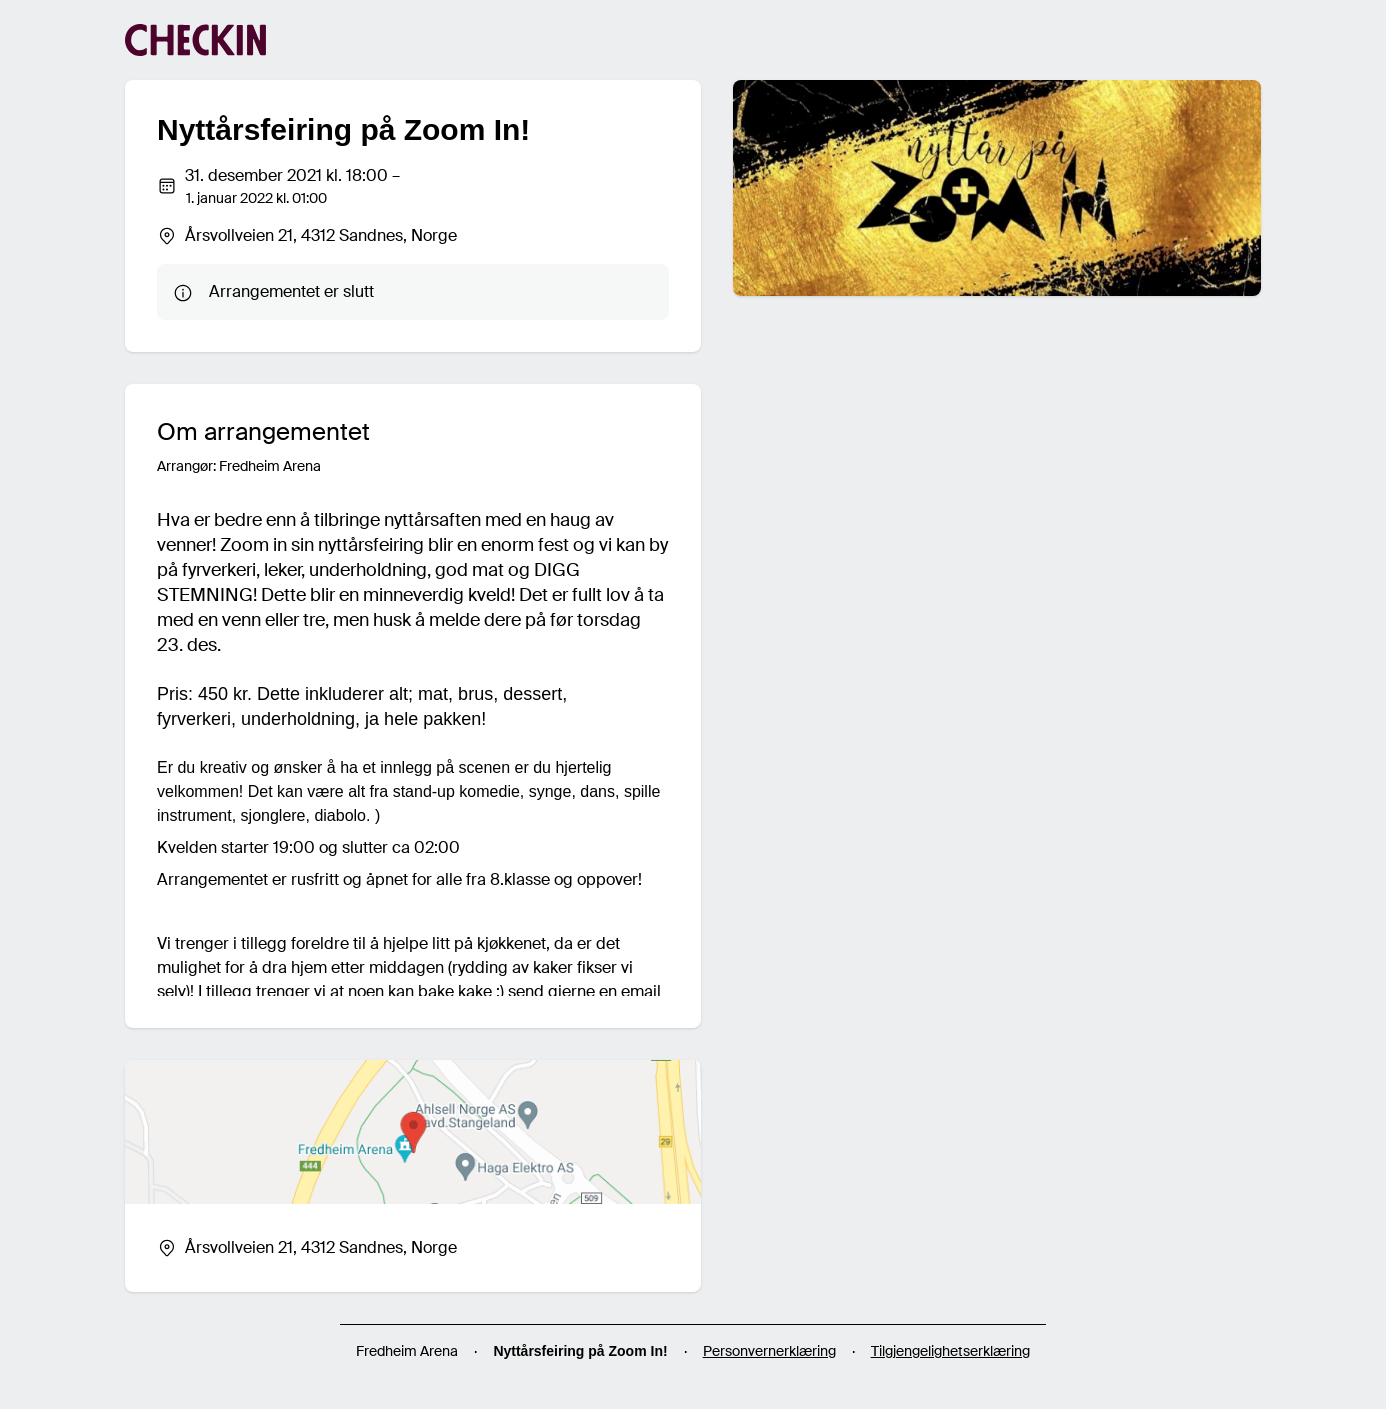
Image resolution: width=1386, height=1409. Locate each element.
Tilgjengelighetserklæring (950, 1351)
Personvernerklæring (769, 1351)
